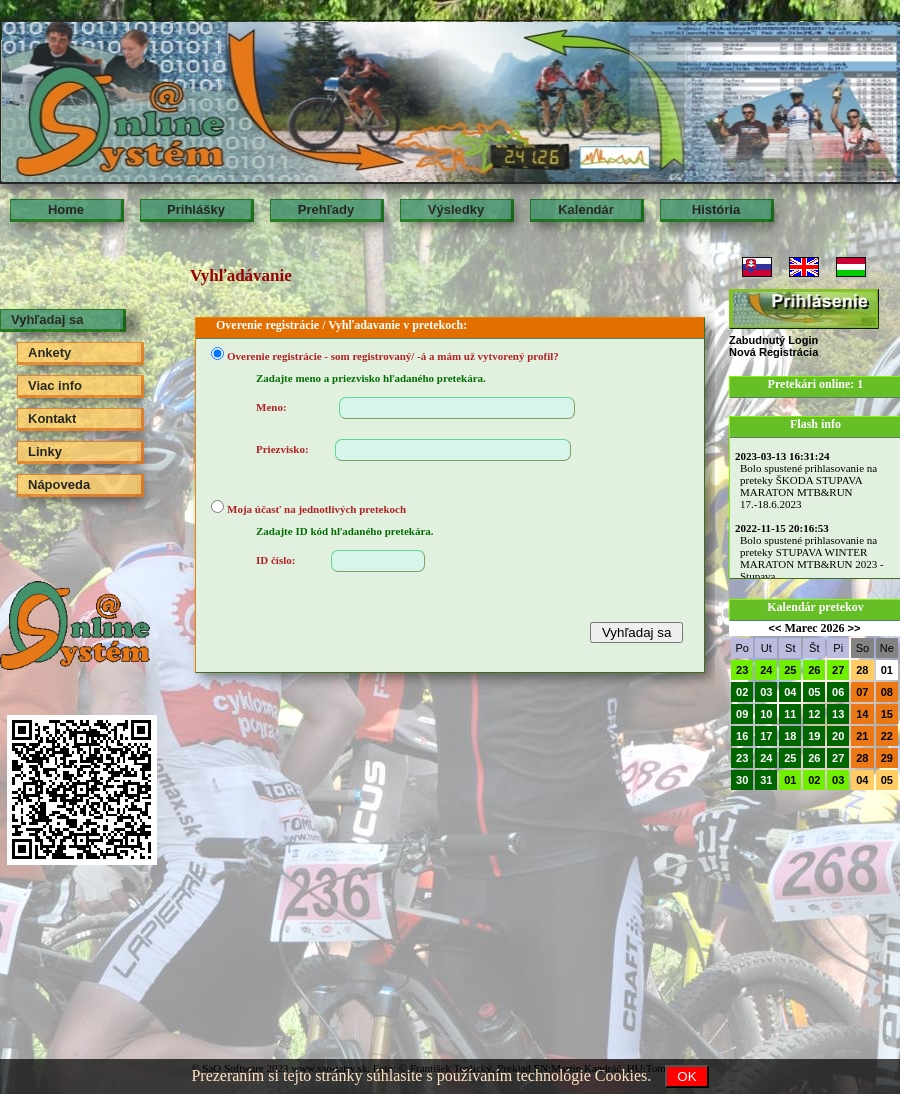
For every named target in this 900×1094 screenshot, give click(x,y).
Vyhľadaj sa (47, 319)
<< (775, 628)
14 (862, 714)
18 (790, 736)
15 (887, 714)
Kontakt (52, 418)
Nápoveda (59, 484)
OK (686, 1076)
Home (66, 209)
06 (838, 692)
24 (766, 670)
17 (766, 736)
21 (862, 736)
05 (814, 692)
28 (862, 670)
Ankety (49, 352)
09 (742, 714)
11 (790, 714)
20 (838, 736)
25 (790, 670)
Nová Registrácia (773, 352)
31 (766, 780)
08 (887, 692)
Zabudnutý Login (773, 340)
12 (814, 714)
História (716, 209)
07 (862, 692)
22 (887, 736)
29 (887, 758)
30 (742, 780)
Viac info (55, 385)
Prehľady (326, 209)
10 (766, 714)
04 (790, 692)
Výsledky (456, 209)
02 (742, 692)
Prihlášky (196, 209)
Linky (45, 451)
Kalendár (586, 209)
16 (742, 736)
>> (854, 628)
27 (838, 670)
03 (766, 692)
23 (742, 670)
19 (814, 736)
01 (887, 670)
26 (814, 670)
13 (838, 714)
